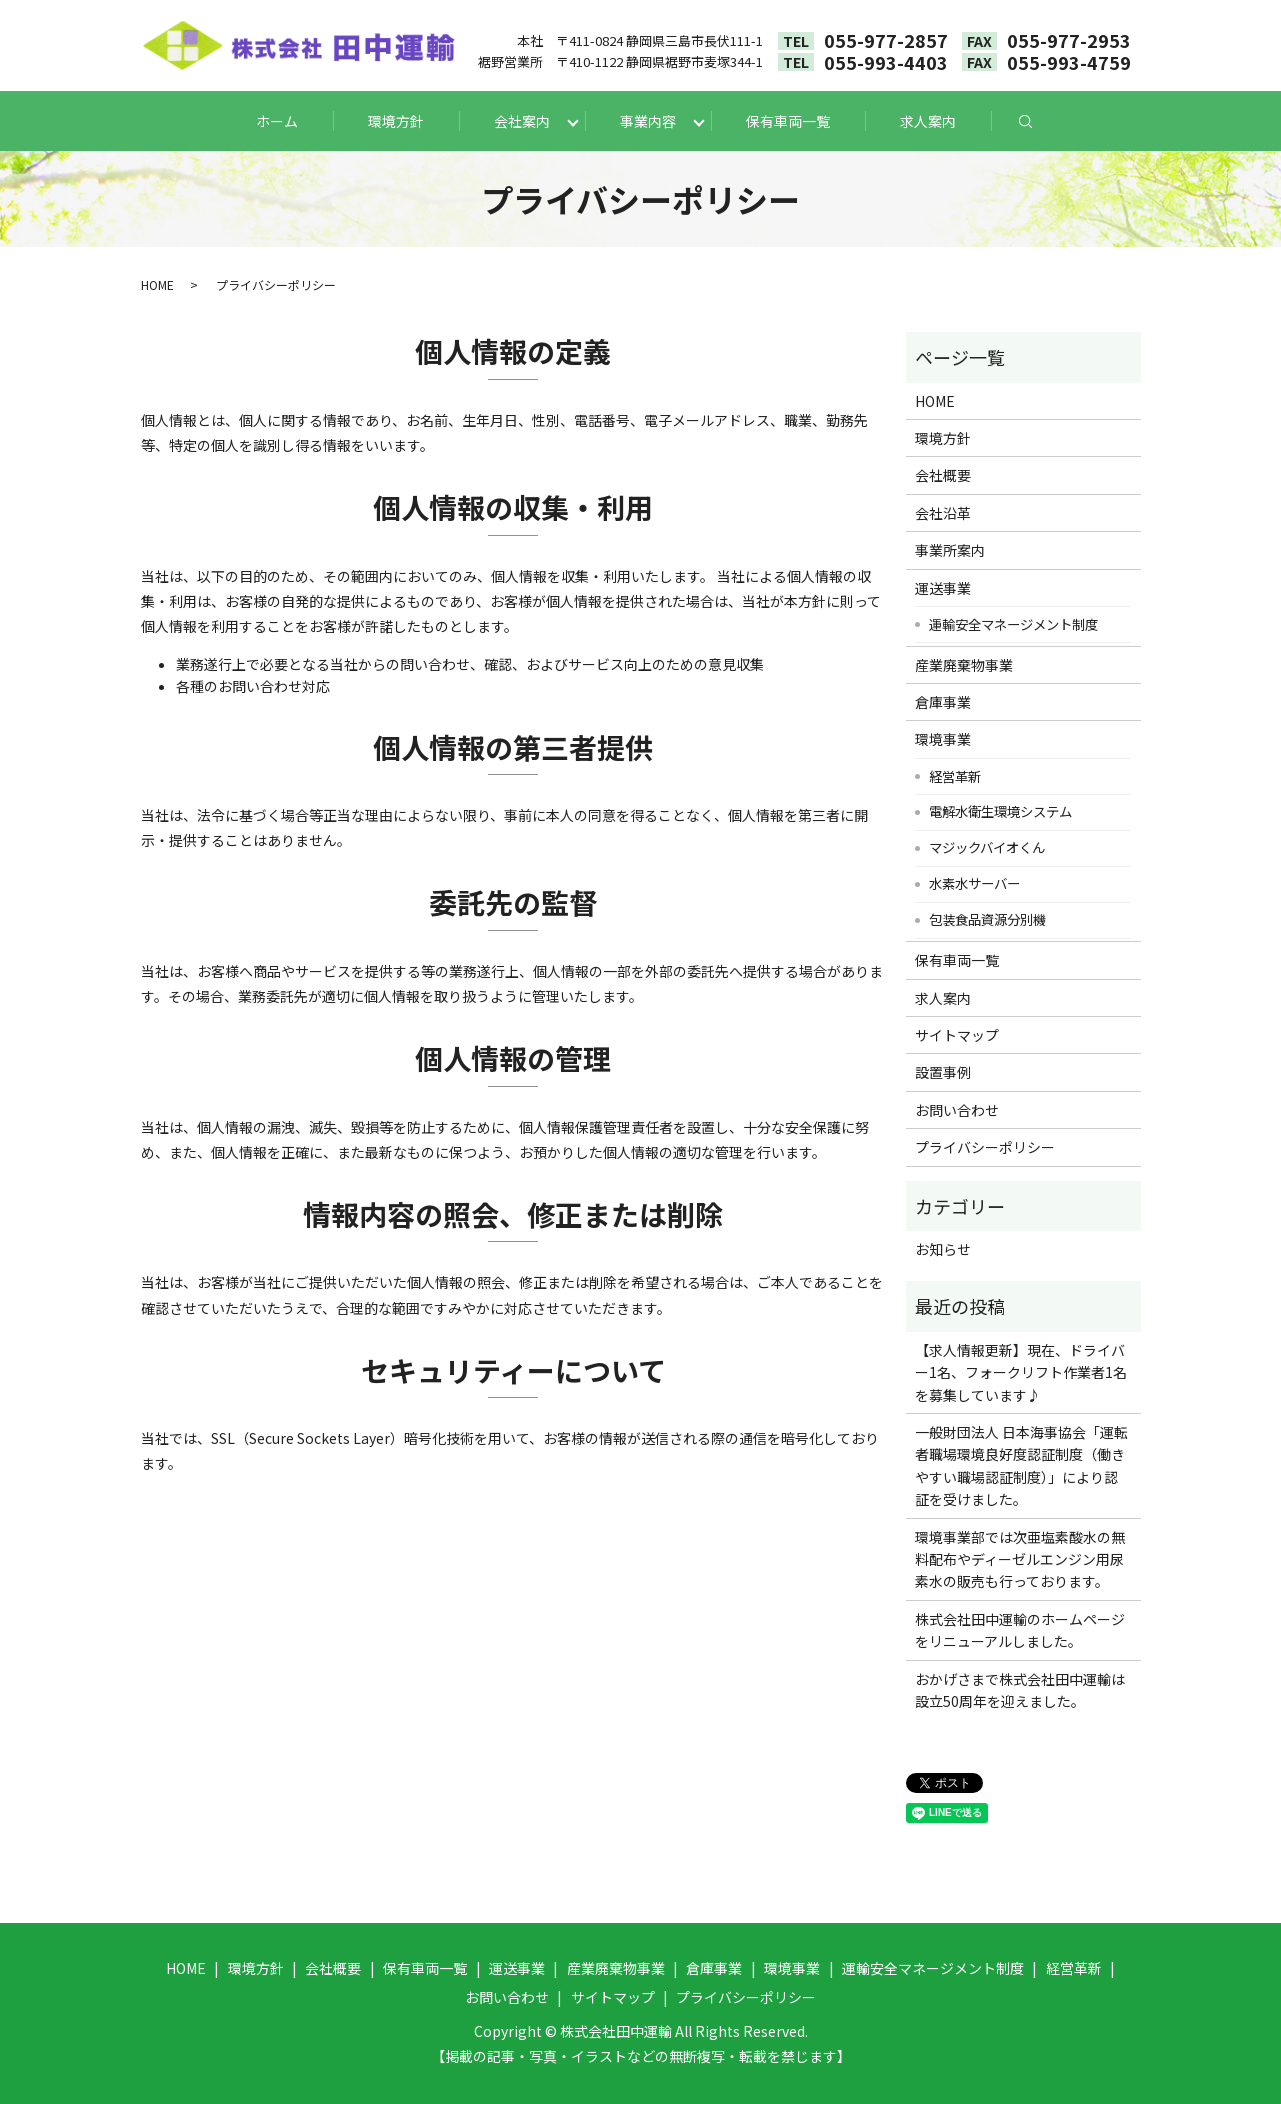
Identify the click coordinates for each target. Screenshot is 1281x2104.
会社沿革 (943, 513)
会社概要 (943, 475)
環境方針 (396, 121)
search (1043, 121)
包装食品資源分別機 (987, 919)
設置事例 (943, 1072)
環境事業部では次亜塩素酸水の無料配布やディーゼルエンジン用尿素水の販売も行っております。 (1020, 1559)
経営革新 (955, 776)
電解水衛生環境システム (1000, 811)
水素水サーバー (974, 883)
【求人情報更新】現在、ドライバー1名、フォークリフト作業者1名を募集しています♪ (1021, 1372)
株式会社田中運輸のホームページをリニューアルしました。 (1020, 1630)
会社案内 (522, 121)
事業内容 (648, 121)
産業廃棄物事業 (964, 665)
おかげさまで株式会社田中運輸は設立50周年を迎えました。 (1020, 1690)
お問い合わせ (957, 1110)
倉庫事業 (943, 702)
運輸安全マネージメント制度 (1013, 624)
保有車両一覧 (788, 121)
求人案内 (928, 121)
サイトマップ (957, 1035)
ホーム (277, 121)
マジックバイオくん (987, 847)
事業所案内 (950, 550)
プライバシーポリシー (985, 1147)
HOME (157, 284)
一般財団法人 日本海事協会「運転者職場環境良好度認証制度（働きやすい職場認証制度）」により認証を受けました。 (1021, 1465)
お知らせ (943, 1249)
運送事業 (943, 588)
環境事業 (943, 739)
